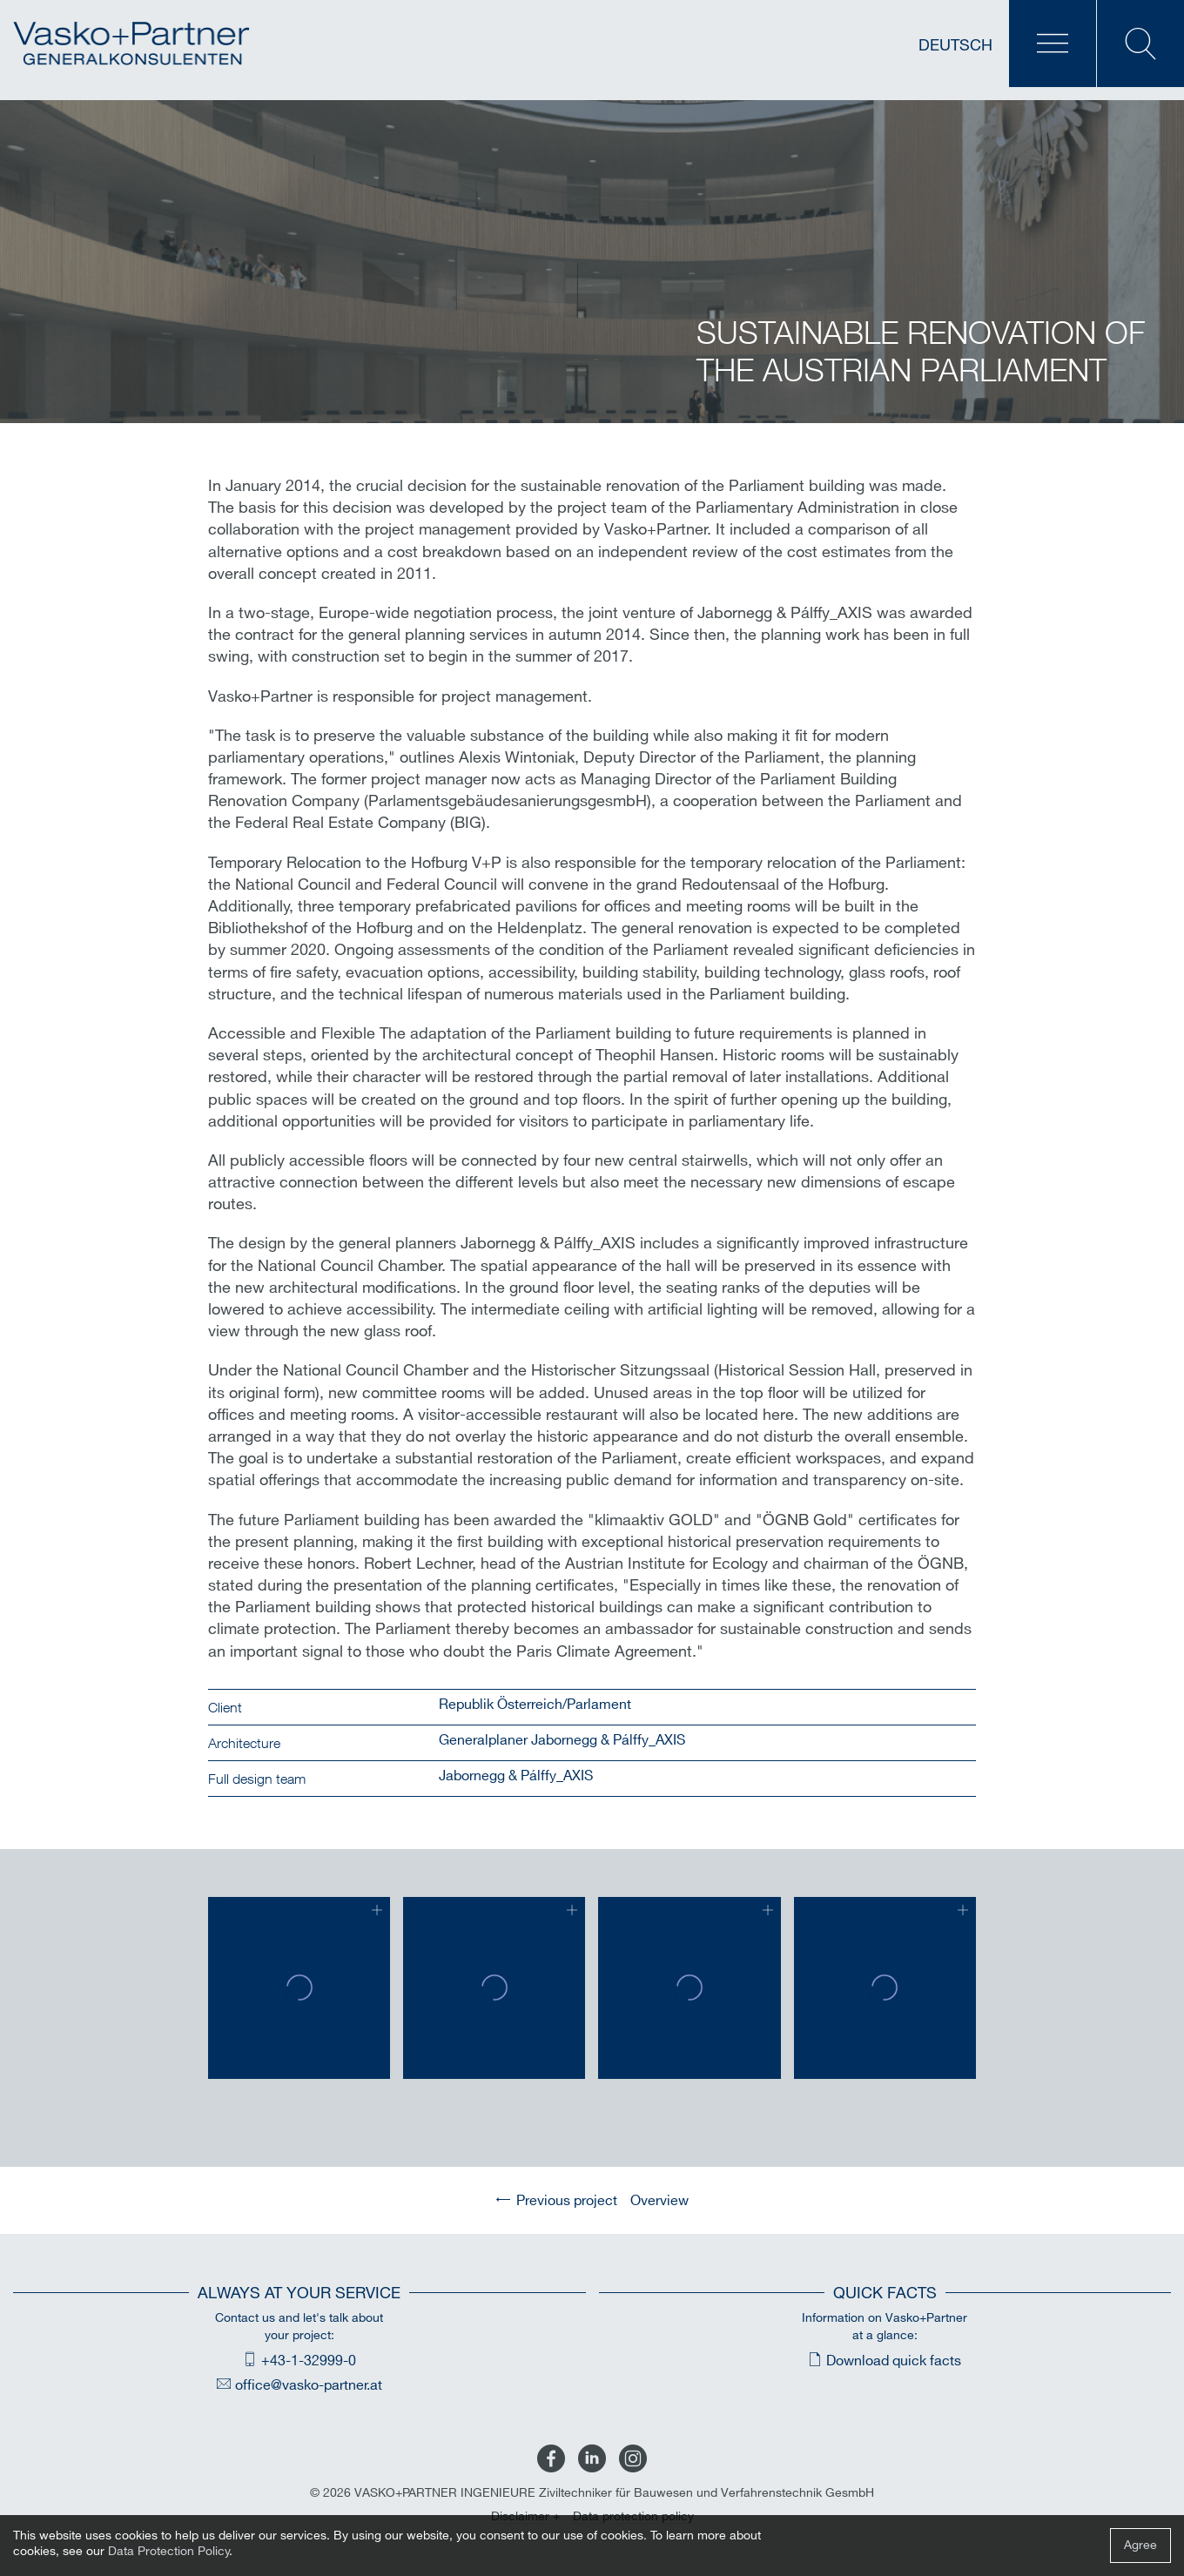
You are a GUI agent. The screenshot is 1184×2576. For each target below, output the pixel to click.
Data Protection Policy (169, 2551)
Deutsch (955, 45)
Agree (1140, 2545)
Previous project (566, 2201)
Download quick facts (893, 2361)
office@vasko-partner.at (308, 2385)
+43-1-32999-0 (308, 2361)
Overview (659, 2201)
